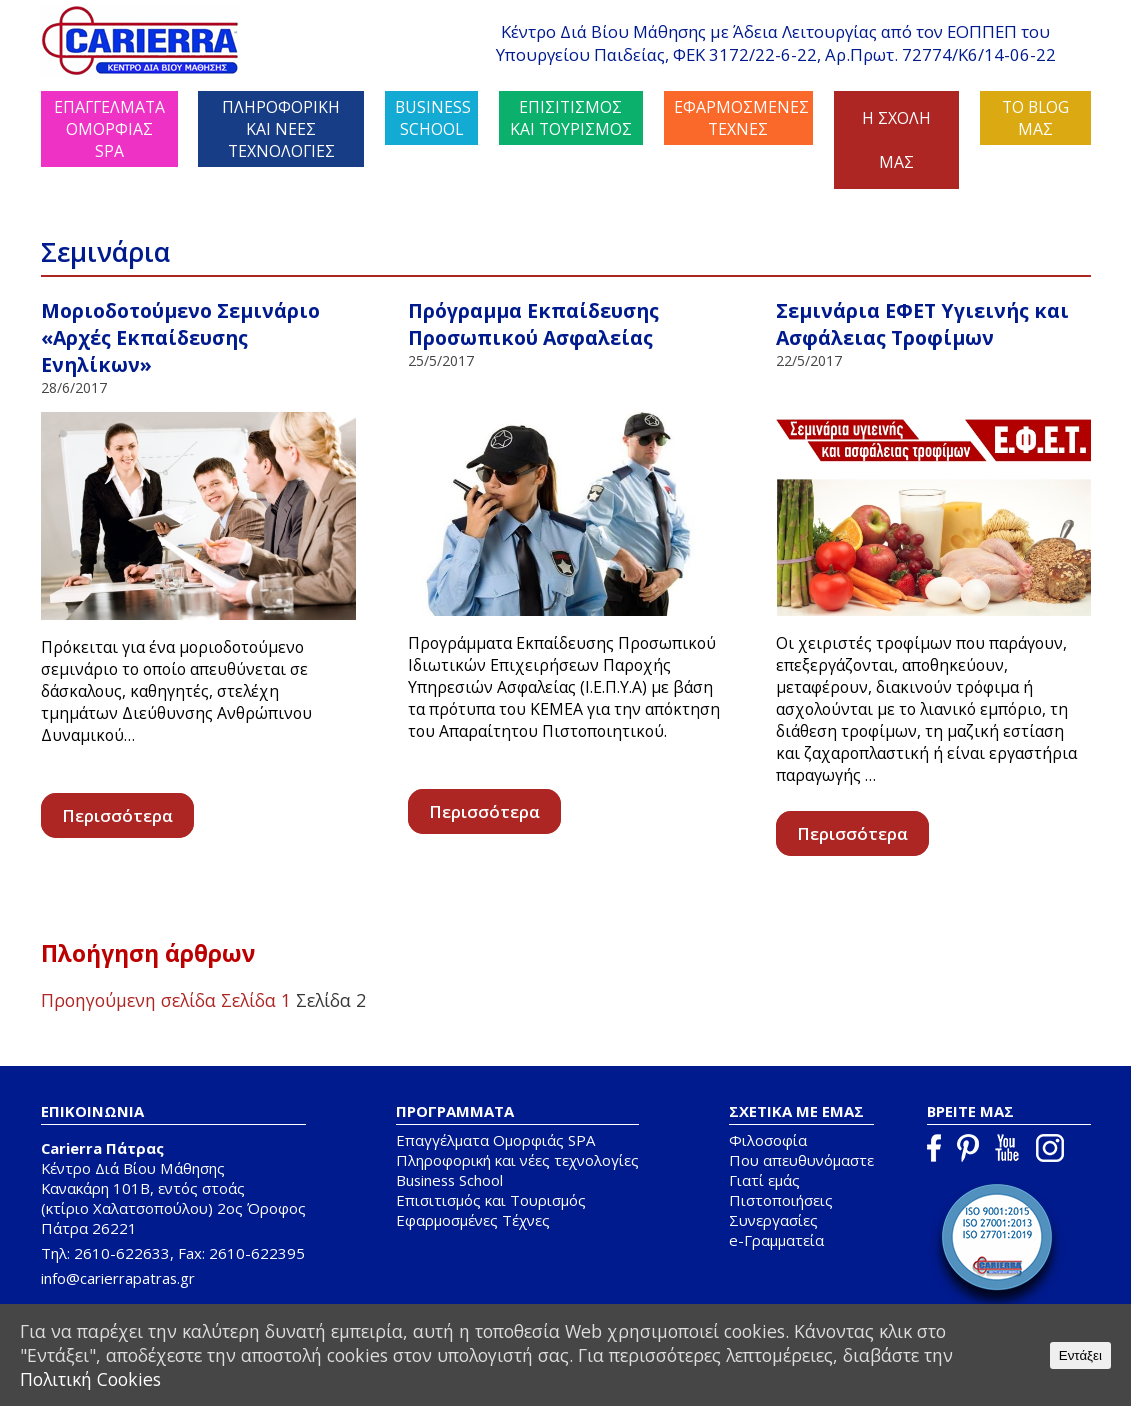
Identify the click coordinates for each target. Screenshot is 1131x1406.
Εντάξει (1080, 1355)
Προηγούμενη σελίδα (128, 1000)
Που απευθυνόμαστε (801, 1160)
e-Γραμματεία (776, 1240)
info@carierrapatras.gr (118, 1278)
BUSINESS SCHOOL (433, 118)
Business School (449, 1180)
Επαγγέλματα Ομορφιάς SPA (495, 1140)
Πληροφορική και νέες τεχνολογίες (517, 1160)
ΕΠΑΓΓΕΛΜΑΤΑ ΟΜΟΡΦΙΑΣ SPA (109, 129)
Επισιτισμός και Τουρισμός (491, 1200)
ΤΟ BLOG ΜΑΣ (1035, 118)
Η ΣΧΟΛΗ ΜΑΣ (896, 140)
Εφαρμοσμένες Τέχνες (473, 1220)
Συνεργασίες (773, 1220)
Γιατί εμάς (764, 1180)
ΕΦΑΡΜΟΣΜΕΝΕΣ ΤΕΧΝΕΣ (741, 118)
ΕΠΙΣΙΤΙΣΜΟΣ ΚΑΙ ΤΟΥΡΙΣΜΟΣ (571, 118)
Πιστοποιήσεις (781, 1200)
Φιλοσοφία (768, 1140)
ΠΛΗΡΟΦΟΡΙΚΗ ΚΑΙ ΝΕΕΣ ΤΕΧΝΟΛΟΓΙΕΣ (281, 129)
